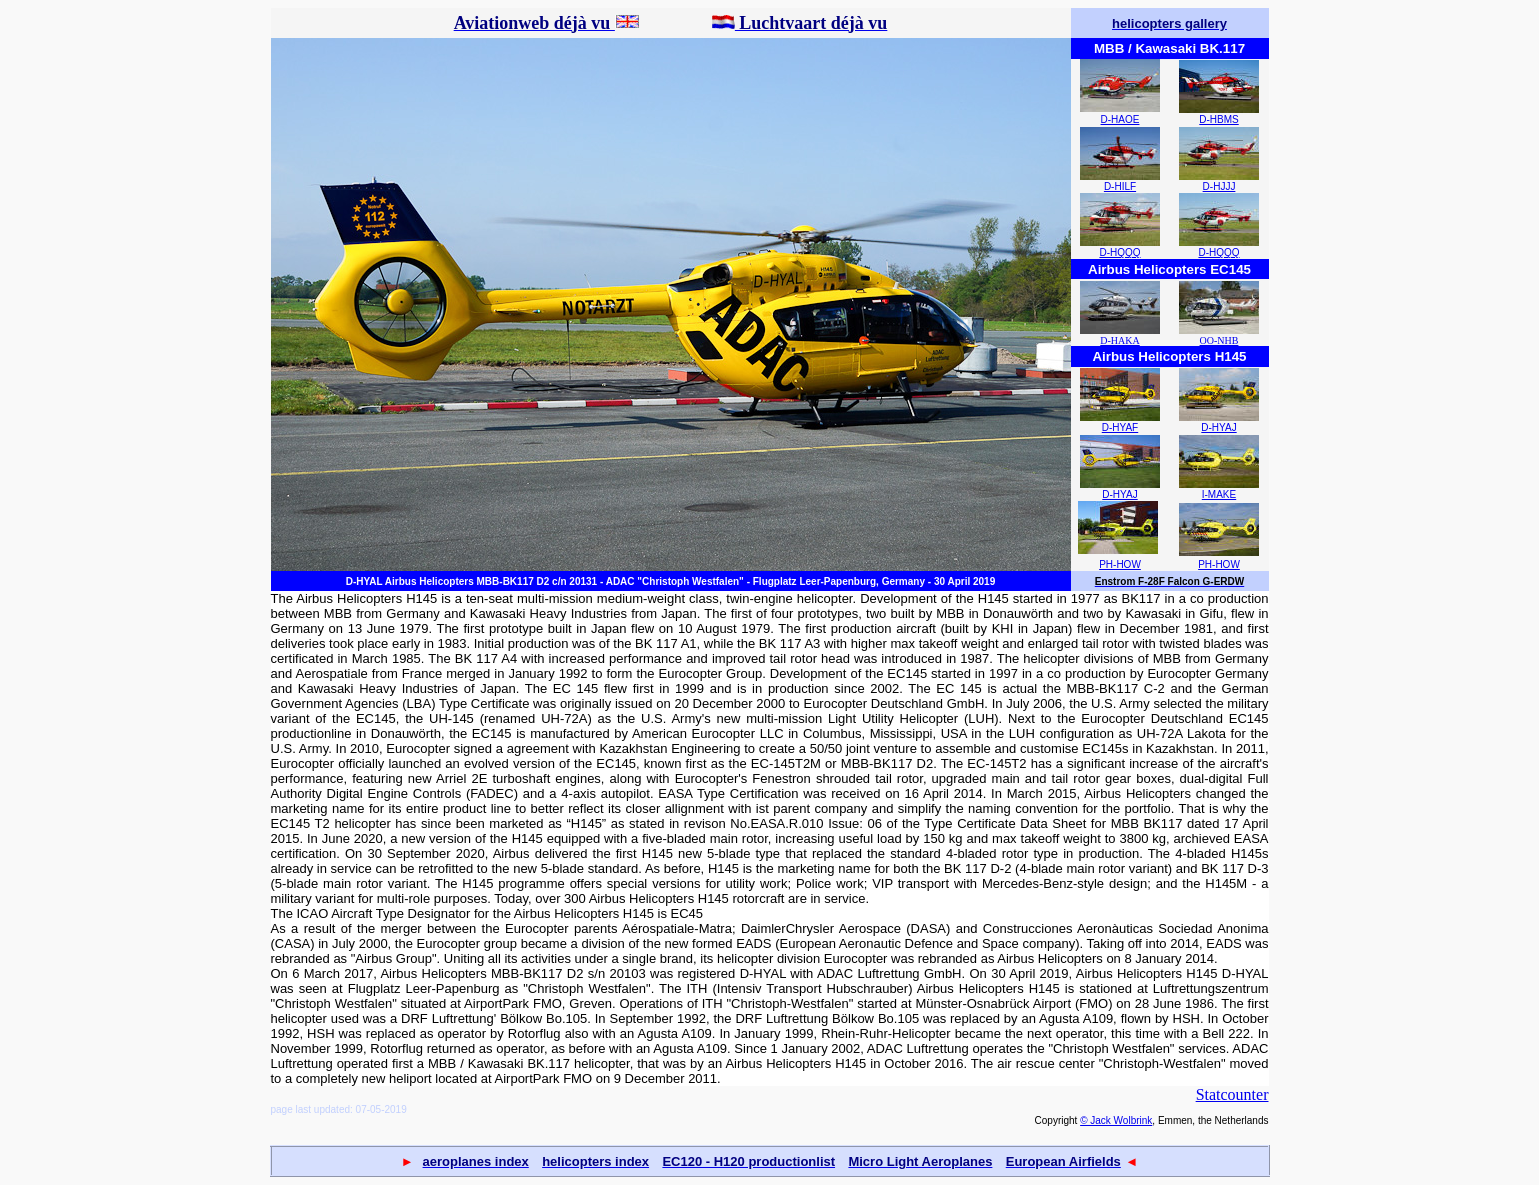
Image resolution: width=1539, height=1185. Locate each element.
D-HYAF (1120, 427)
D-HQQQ (1119, 252)
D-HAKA (1119, 340)
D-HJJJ (1219, 186)
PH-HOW (1120, 564)
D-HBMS (1218, 119)
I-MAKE (1219, 494)
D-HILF (1120, 186)
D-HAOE (1120, 119)
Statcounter (1232, 1094)
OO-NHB (1219, 340)
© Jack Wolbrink (1116, 1120)
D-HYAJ (1218, 427)
